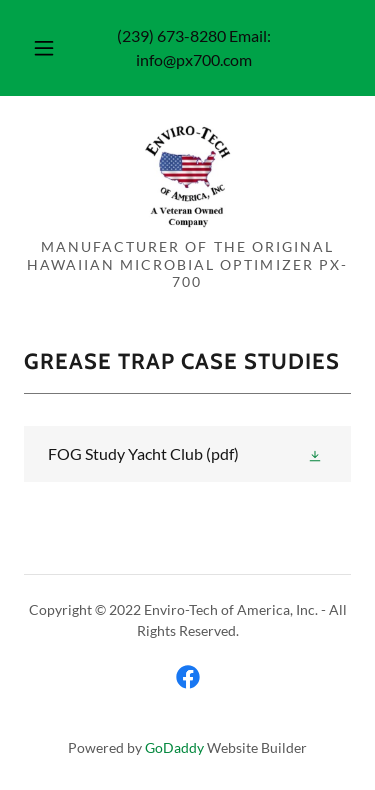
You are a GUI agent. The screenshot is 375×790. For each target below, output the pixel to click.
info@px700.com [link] (194, 59)
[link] (187, 175)
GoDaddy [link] (174, 747)
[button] (44, 48)
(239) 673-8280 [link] (171, 35)
